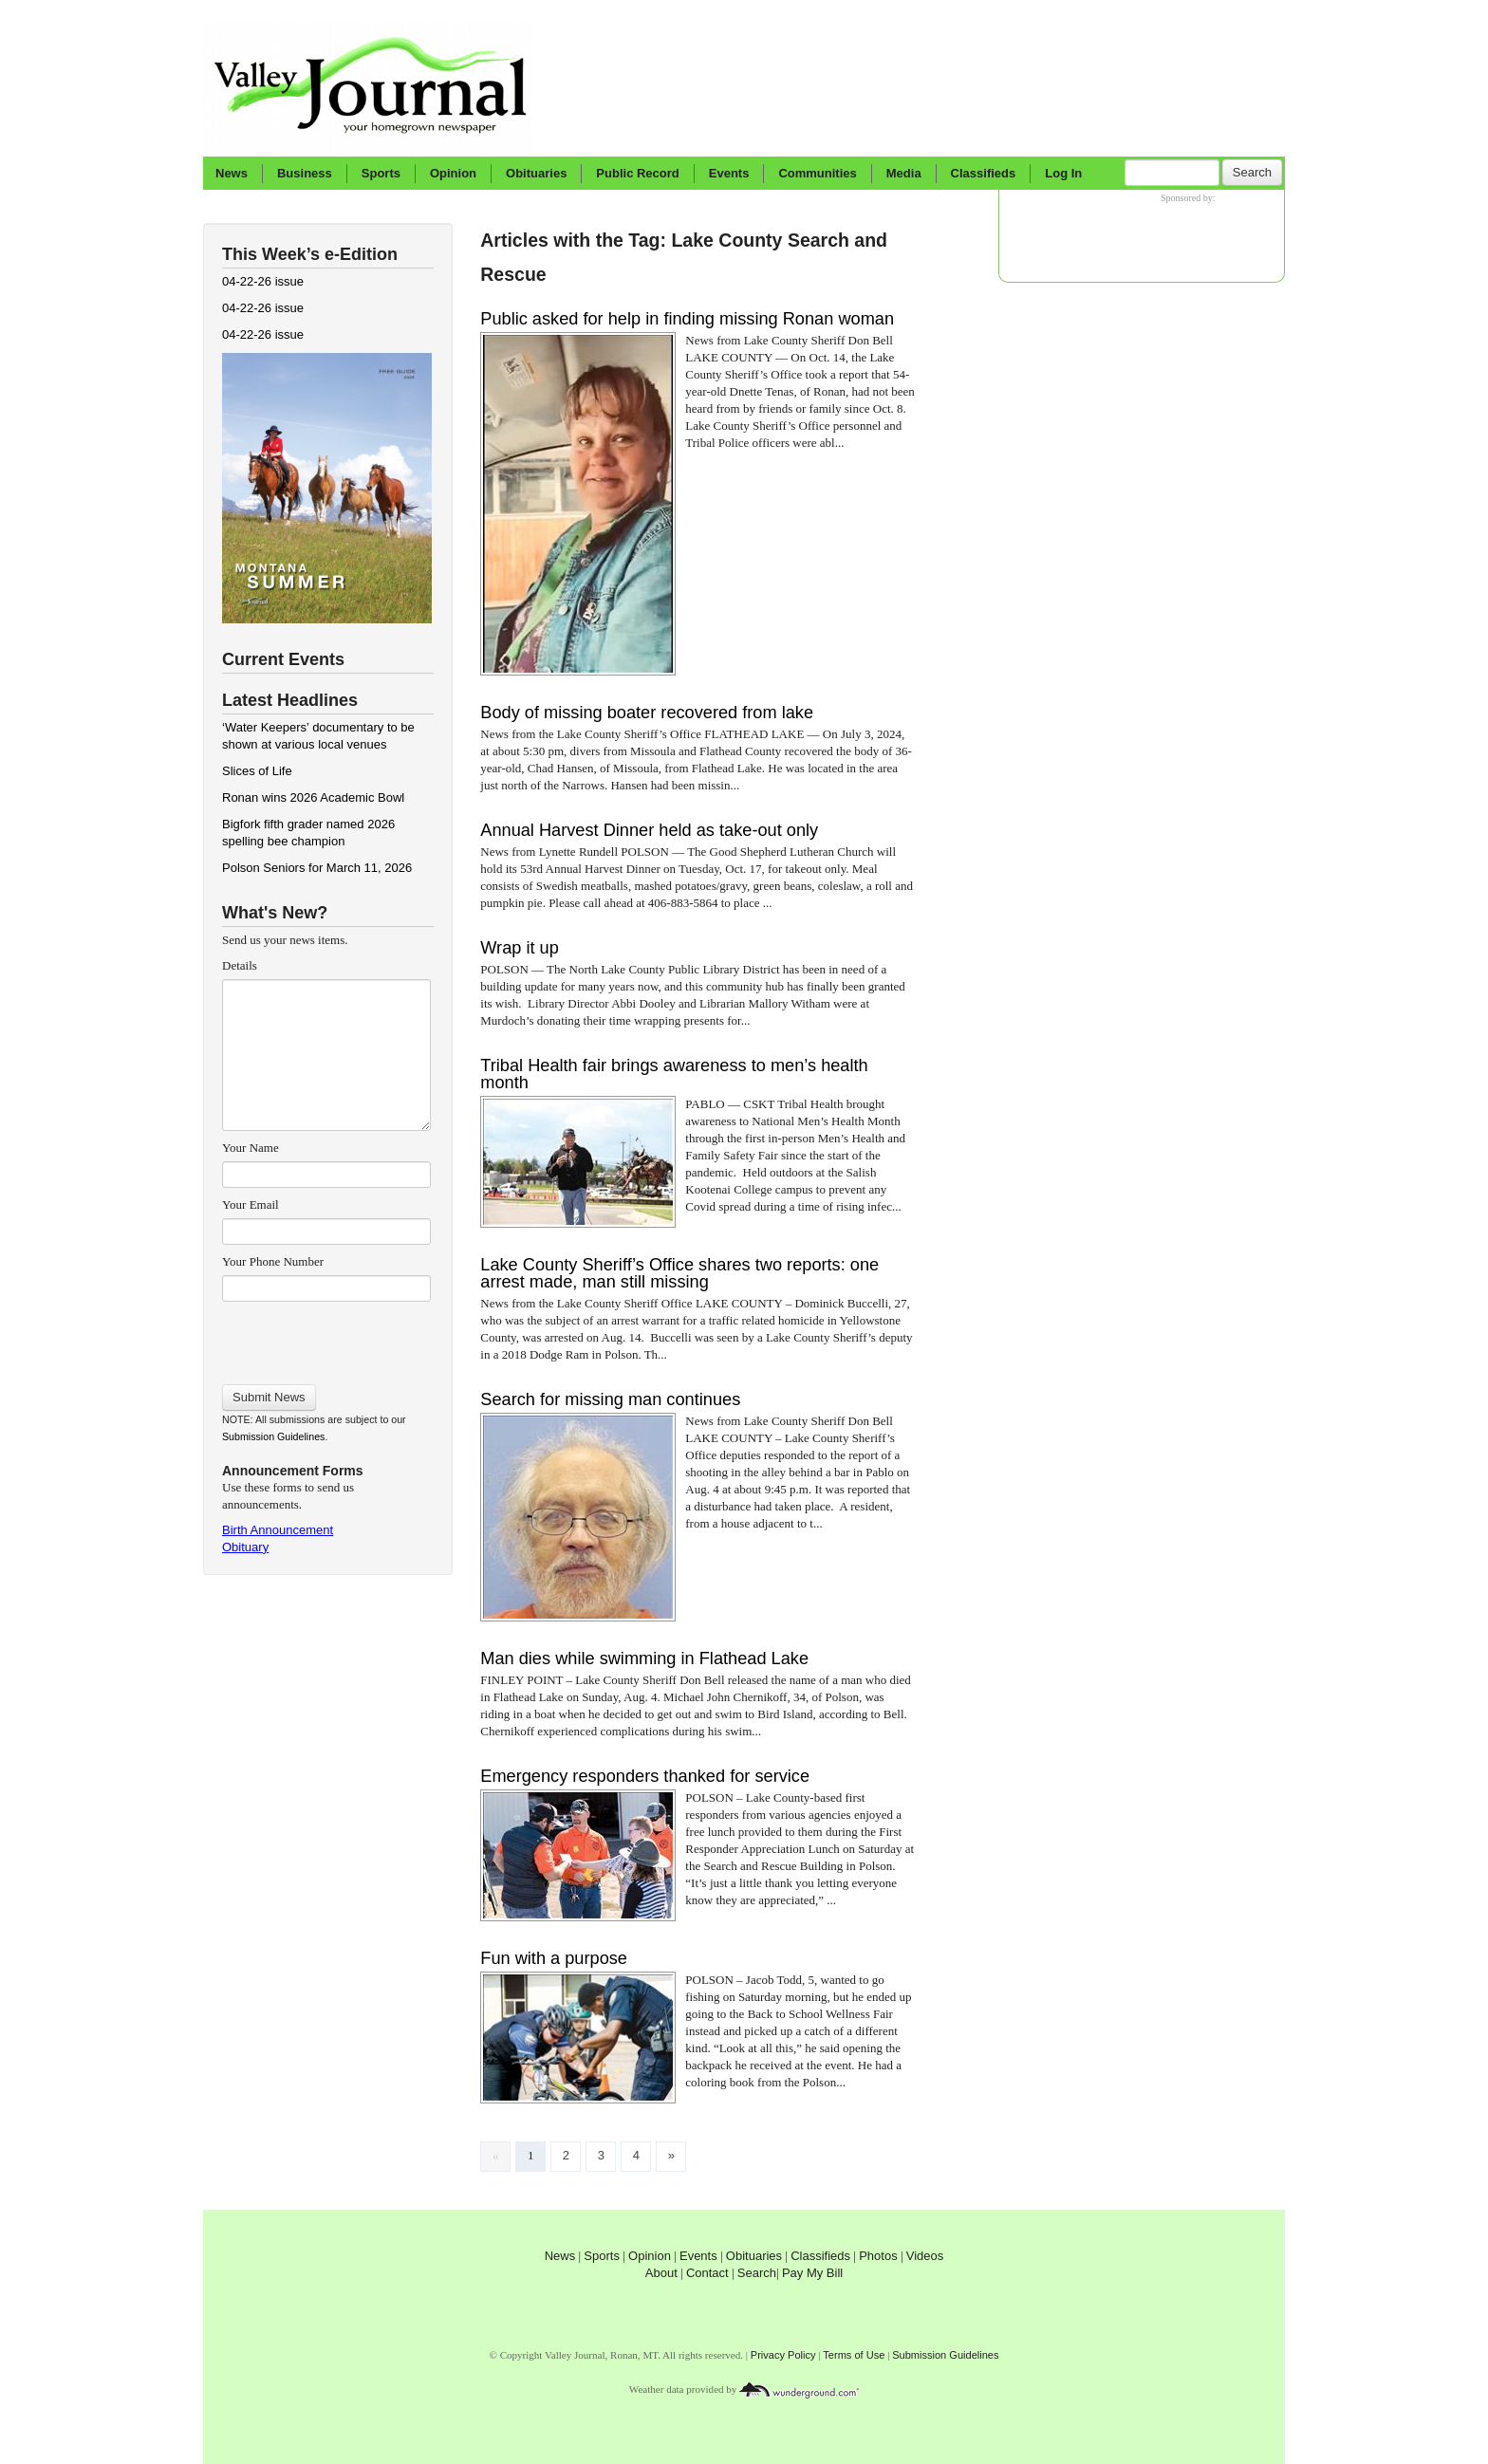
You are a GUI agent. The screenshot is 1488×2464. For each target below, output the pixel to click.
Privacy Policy (783, 2355)
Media (903, 173)
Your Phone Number (273, 1261)
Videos (925, 2256)
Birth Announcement (277, 1530)
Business (304, 173)
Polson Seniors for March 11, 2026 (317, 868)
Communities (817, 173)
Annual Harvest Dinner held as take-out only (649, 830)
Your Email (250, 1204)
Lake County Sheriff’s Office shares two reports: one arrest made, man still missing (679, 1273)
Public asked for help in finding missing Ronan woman (687, 318)
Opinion (453, 173)
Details (239, 965)
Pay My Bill (812, 2273)
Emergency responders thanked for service (644, 1776)
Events (729, 173)
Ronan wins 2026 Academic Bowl (313, 797)
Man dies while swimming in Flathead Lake (644, 1658)
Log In (1063, 173)
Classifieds (983, 173)
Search (1252, 172)
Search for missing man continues (610, 1399)
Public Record (637, 173)
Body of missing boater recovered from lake (646, 712)
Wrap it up (519, 947)
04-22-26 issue (263, 281)
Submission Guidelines (273, 1436)
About (661, 2273)
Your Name (250, 1147)
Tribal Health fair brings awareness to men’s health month (673, 1074)
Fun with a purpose (553, 1958)
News (231, 173)
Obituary (245, 1547)
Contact (707, 2273)
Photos (878, 2256)
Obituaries (536, 173)
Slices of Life (257, 771)
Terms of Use (853, 2355)
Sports (381, 173)
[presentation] (326, 1336)
